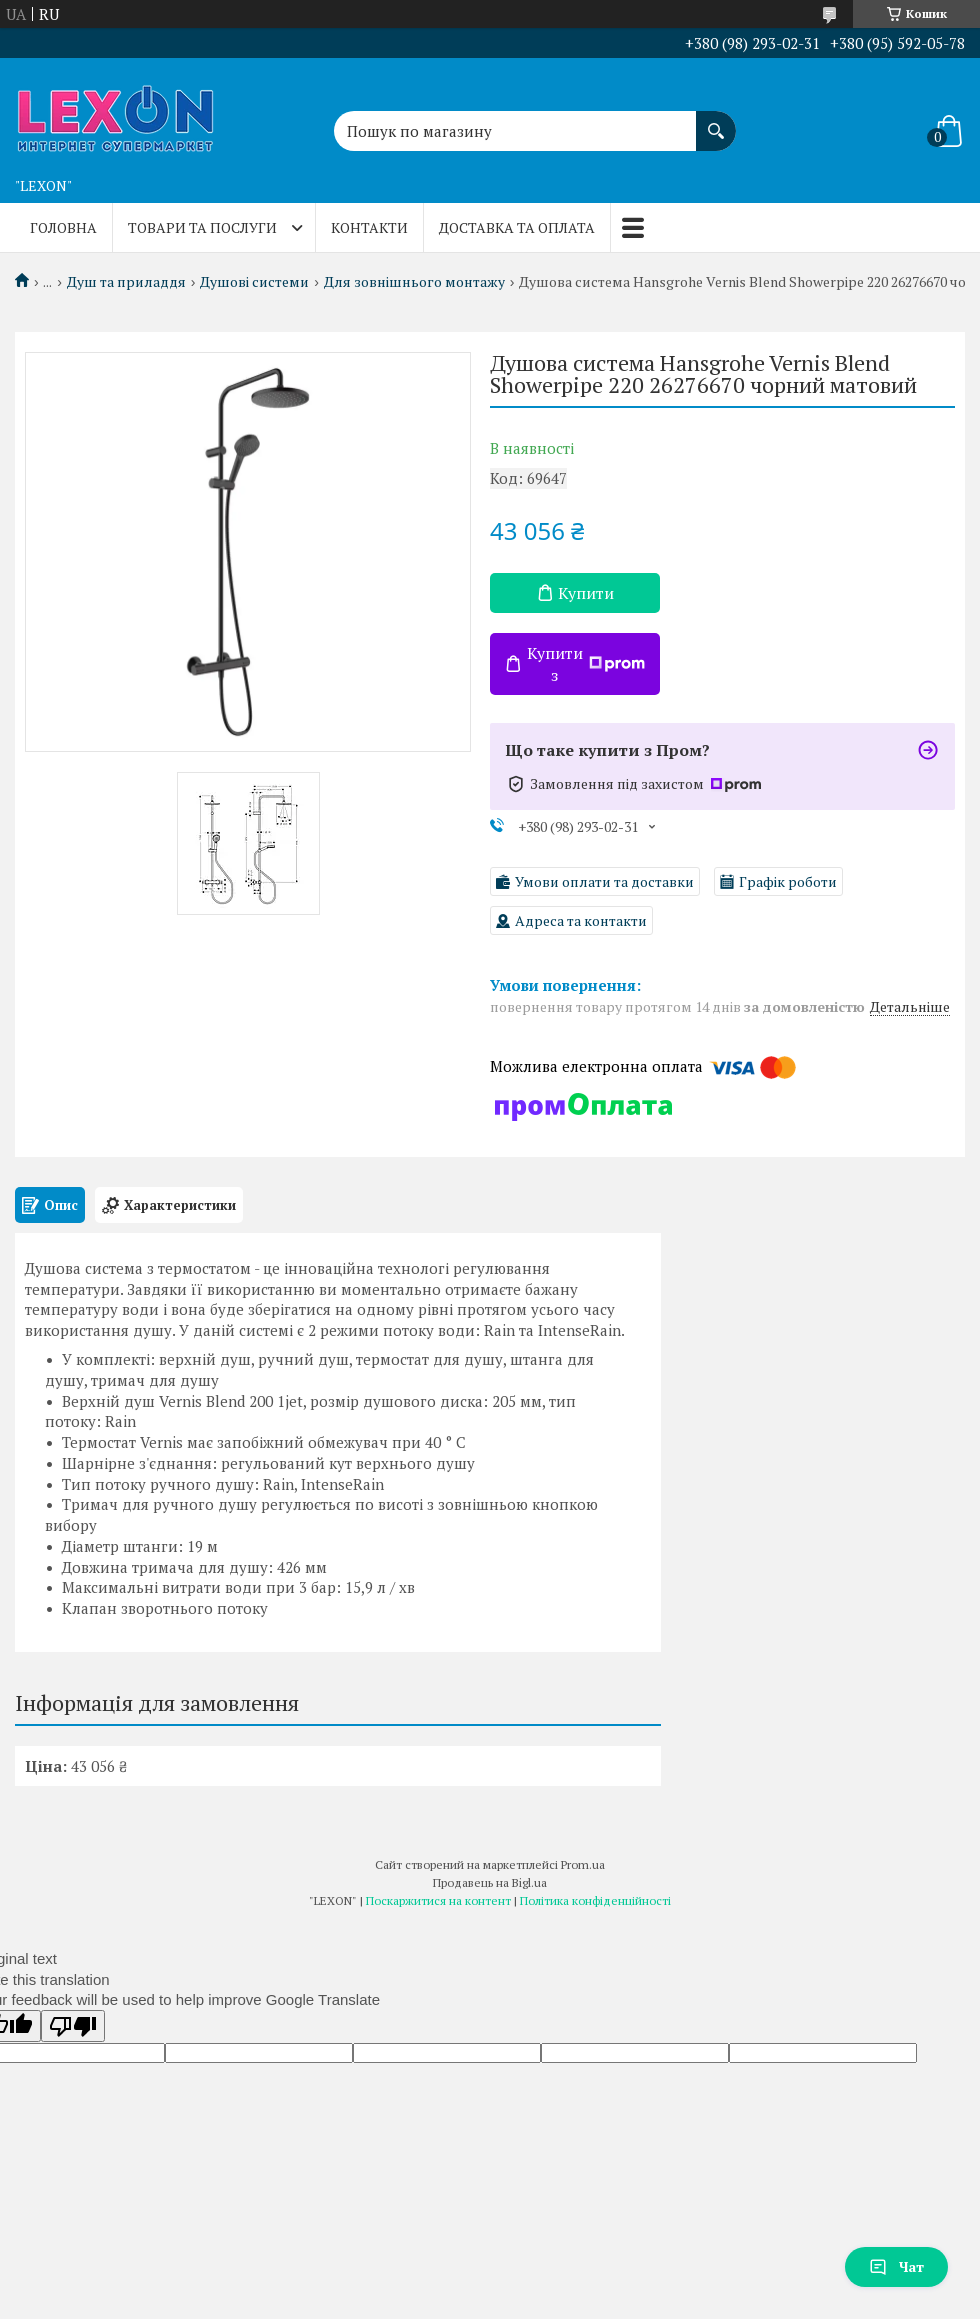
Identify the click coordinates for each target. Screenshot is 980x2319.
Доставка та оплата (517, 227)
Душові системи (254, 282)
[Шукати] (716, 121)
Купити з (586, 664)
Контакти (369, 227)
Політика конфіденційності (595, 1900)
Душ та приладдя (126, 282)
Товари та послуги (202, 227)
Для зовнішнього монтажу (414, 282)
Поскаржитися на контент (438, 1900)
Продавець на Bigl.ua (490, 1882)
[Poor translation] (73, 2026)
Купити (586, 593)
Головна (63, 227)
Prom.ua (583, 1864)
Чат (896, 2266)
